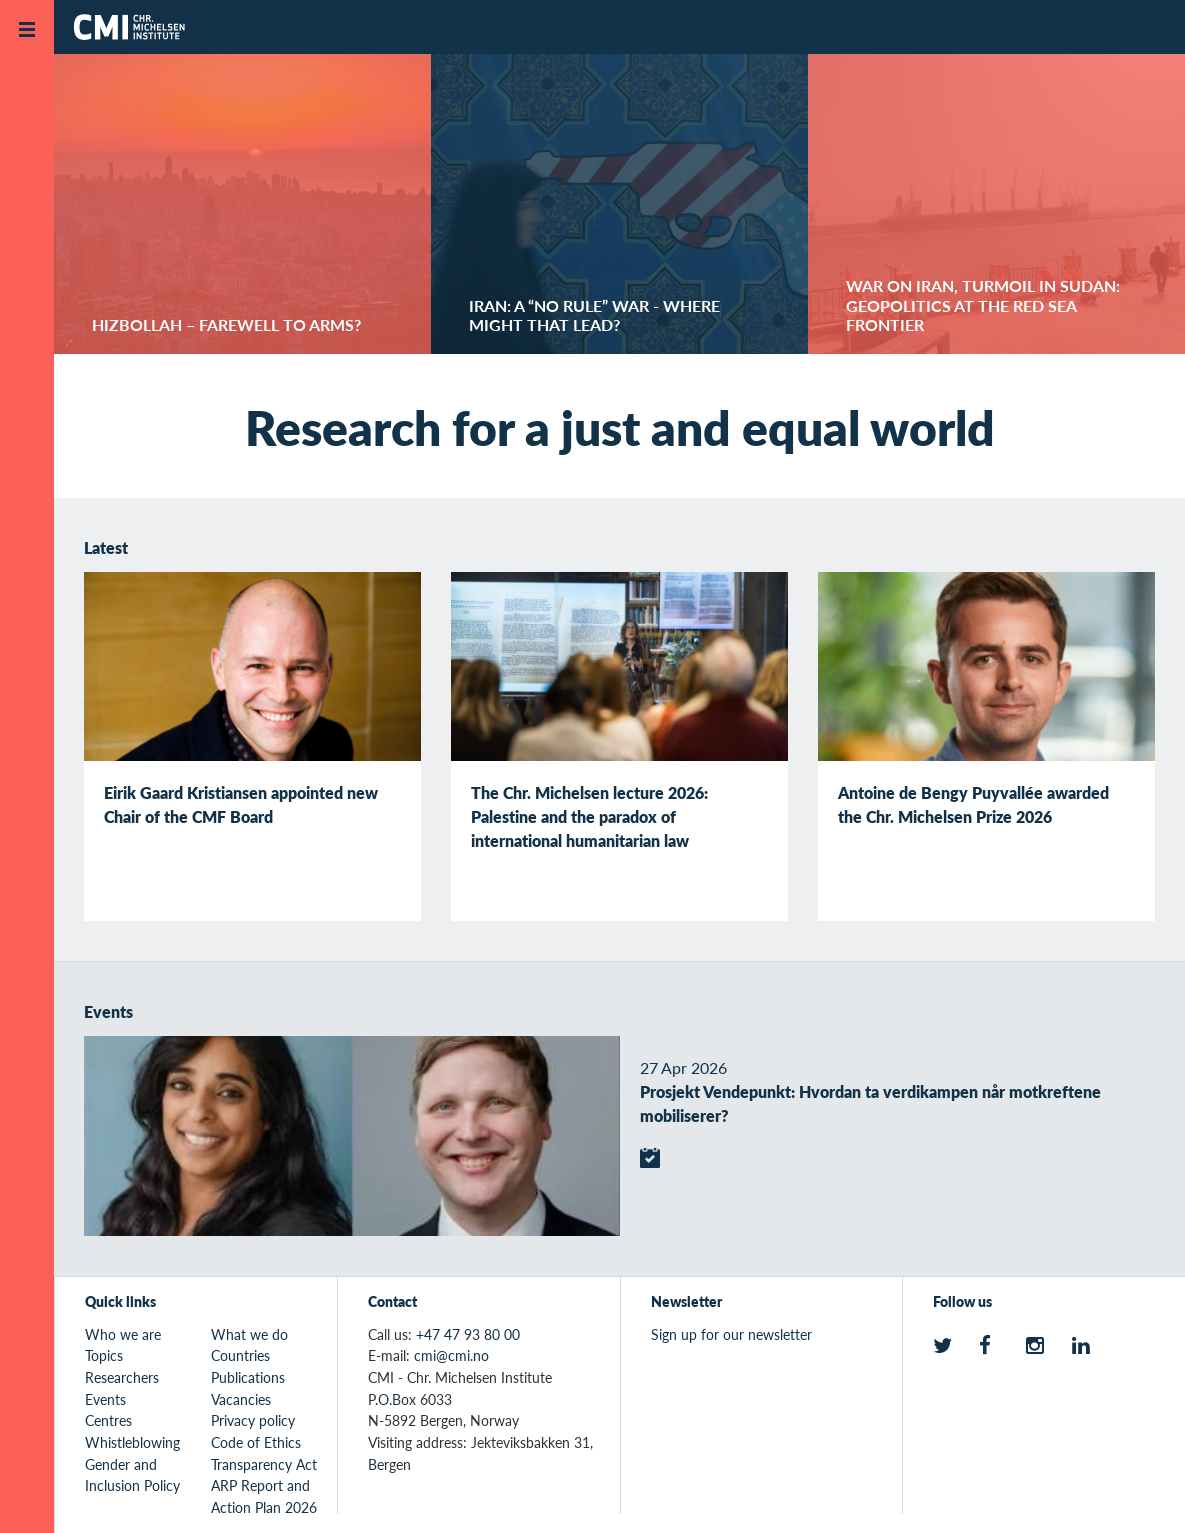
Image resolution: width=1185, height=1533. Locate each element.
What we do (249, 1334)
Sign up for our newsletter (731, 1334)
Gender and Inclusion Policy (132, 1475)
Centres (108, 1420)
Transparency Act (264, 1464)
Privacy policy (253, 1420)
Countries (240, 1355)
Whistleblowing (132, 1442)
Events (105, 1399)
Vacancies (241, 1399)
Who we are (123, 1334)
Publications (248, 1377)
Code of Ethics (256, 1442)
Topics (104, 1355)
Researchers (122, 1377)
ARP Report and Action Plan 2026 (264, 1496)
